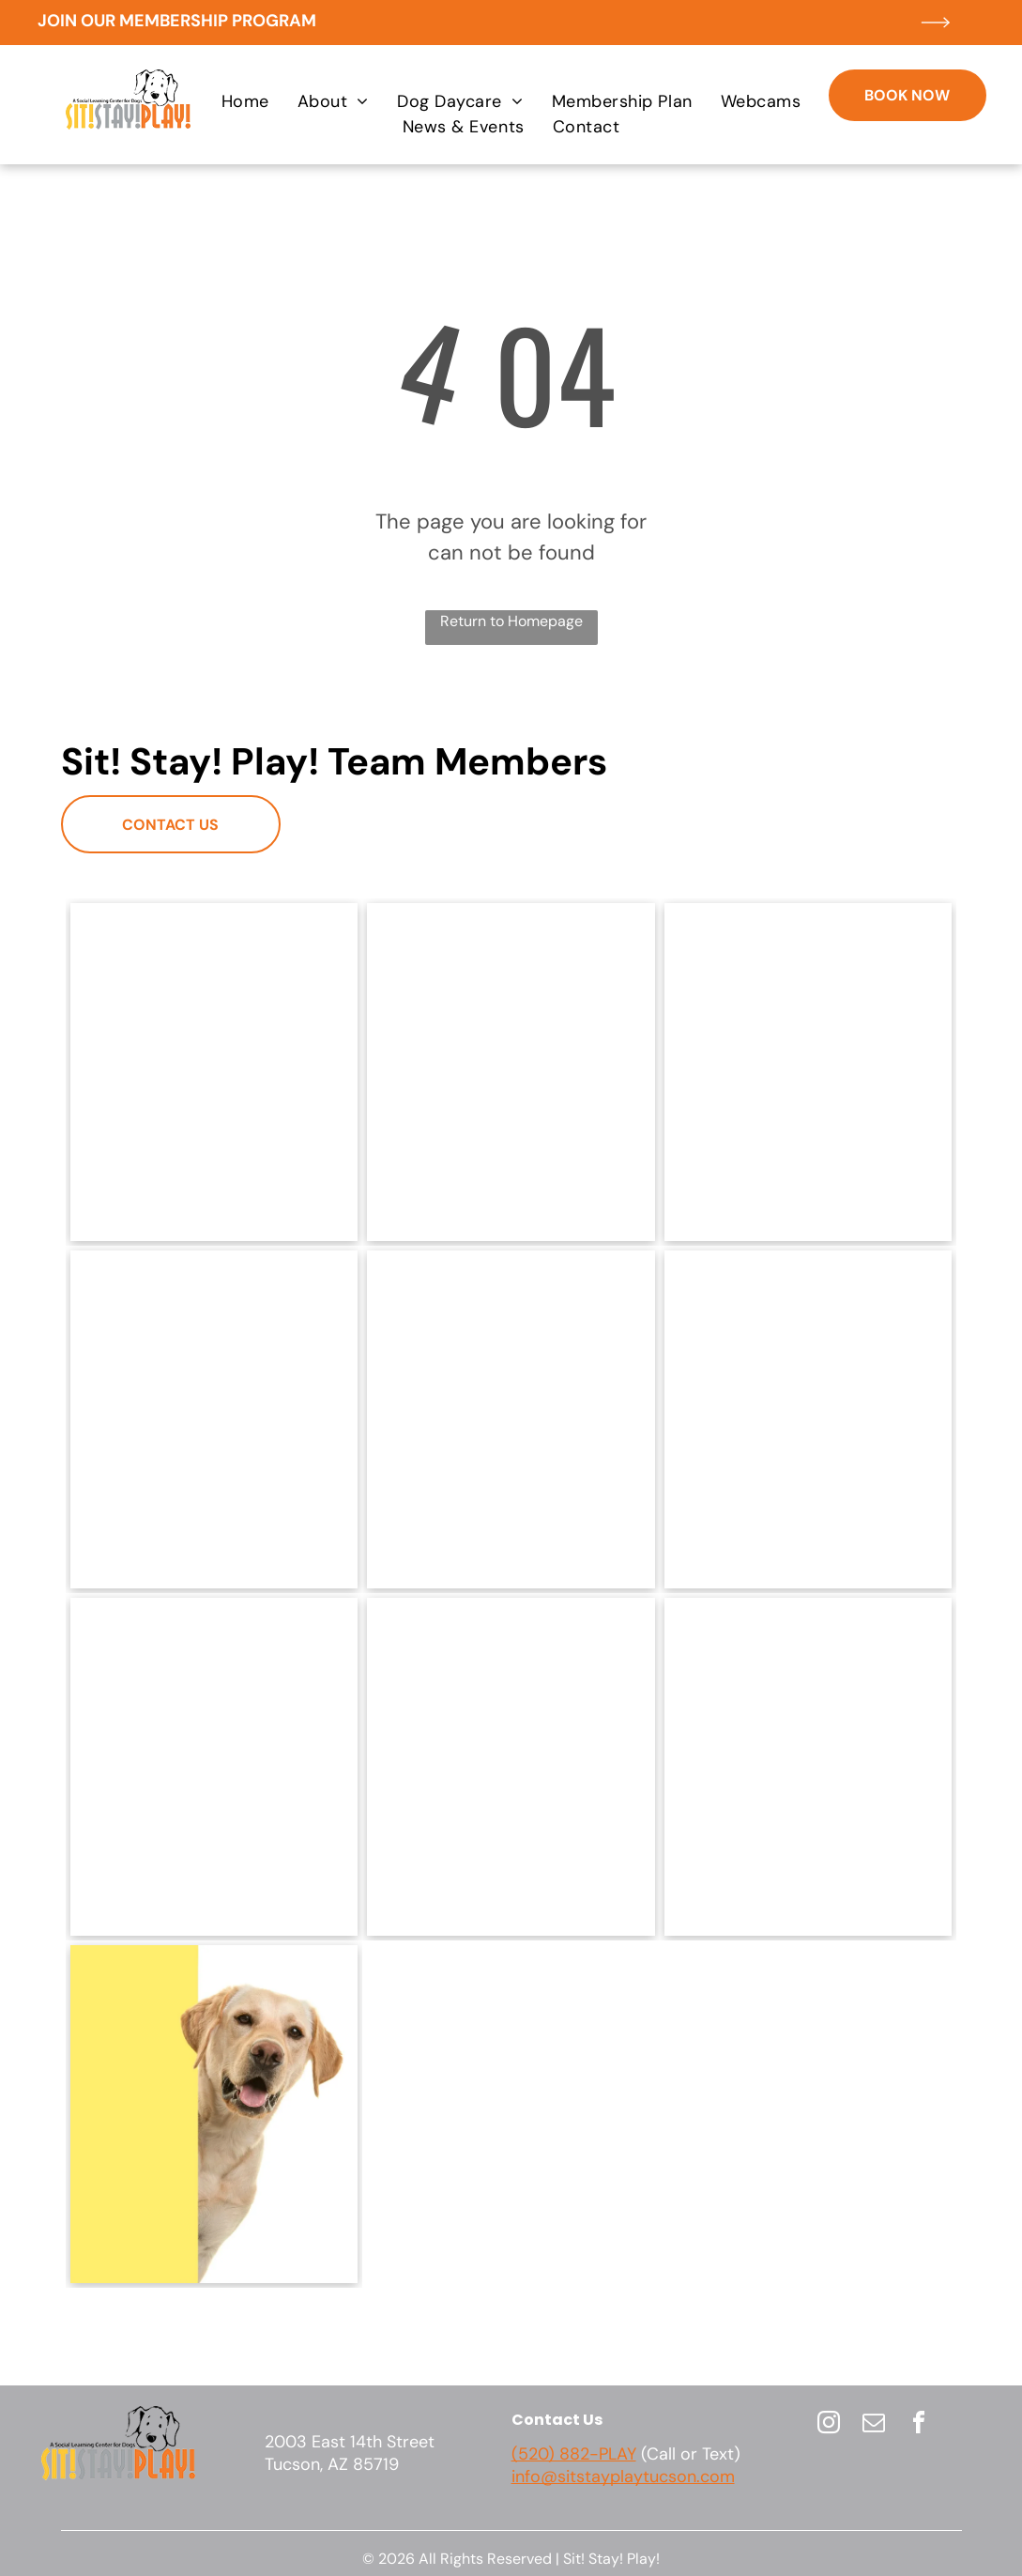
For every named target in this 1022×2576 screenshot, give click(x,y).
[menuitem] (245, 102)
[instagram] (829, 2425)
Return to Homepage (511, 621)
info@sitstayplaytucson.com (623, 2476)
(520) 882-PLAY (573, 2454)
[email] (874, 2425)
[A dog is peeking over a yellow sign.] (214, 2114)
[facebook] (919, 2425)
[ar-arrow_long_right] (935, 39)
